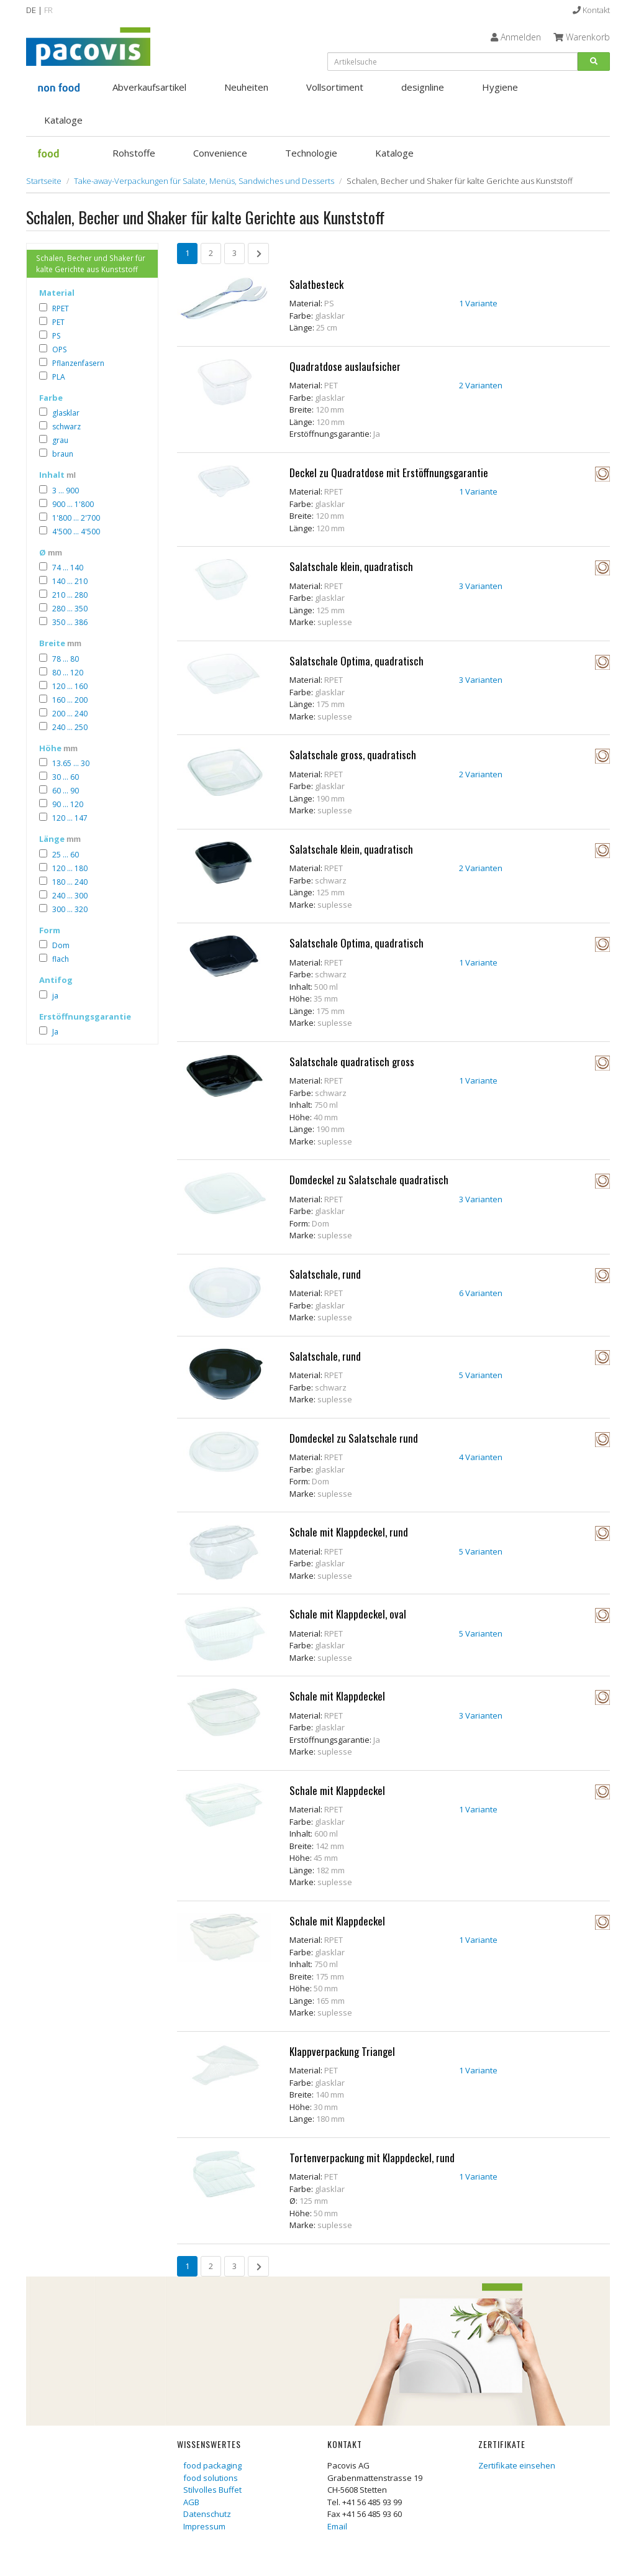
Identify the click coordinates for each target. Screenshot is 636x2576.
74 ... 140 (67, 567)
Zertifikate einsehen (516, 2465)
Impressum (204, 2526)
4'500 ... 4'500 (76, 531)
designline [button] (422, 87)
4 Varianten (480, 1457)
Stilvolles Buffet (212, 2489)
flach (60, 959)
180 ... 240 (70, 882)
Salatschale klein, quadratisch (351, 566)
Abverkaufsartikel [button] (149, 87)
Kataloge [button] (63, 120)
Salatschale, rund (325, 1274)
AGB (191, 2502)
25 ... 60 (65, 854)
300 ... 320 (70, 909)
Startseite (43, 180)
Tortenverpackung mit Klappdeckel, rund (372, 2157)
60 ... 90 (65, 790)
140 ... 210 (70, 581)
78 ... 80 (65, 659)
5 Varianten (480, 1375)
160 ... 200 (70, 700)
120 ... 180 (70, 868)
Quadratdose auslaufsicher (345, 366)
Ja (55, 1031)
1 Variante (478, 303)
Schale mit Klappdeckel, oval (347, 1614)
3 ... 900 (65, 490)
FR (48, 10)
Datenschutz (207, 2513)
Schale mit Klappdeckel (337, 1696)
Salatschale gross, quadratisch (352, 754)
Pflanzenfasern (78, 363)
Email (337, 2526)
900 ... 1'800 (73, 504)
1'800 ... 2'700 (76, 518)
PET (58, 322)
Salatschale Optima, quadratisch (356, 661)
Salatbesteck (316, 284)
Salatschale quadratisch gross (351, 1061)
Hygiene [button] (500, 87)
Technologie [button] (311, 153)
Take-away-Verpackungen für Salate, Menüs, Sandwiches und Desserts (204, 180)
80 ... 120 (67, 672)
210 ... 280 (70, 595)
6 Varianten (480, 1293)
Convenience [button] (220, 153)
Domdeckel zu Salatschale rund (353, 1438)
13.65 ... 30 (70, 763)
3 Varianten (480, 585)
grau (60, 440)
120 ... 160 (70, 686)
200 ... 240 (70, 713)
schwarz (66, 426)
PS (56, 336)
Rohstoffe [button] (133, 153)
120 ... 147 (70, 818)
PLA (58, 377)
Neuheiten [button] (246, 87)
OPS (59, 349)
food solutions (210, 2477)
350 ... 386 (70, 622)
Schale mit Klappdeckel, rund (348, 1532)
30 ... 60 (65, 777)
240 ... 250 (70, 727)
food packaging (212, 2465)
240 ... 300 (70, 895)
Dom (61, 945)
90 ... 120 (67, 804)
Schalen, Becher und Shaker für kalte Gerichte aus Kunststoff (90, 263)
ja (55, 995)
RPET (60, 308)
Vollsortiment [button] (334, 87)
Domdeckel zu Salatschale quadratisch (368, 1179)
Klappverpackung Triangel (342, 2051)
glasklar (66, 413)
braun (62, 454)
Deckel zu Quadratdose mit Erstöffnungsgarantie (388, 472)
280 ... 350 (70, 608)
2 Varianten (480, 385)
